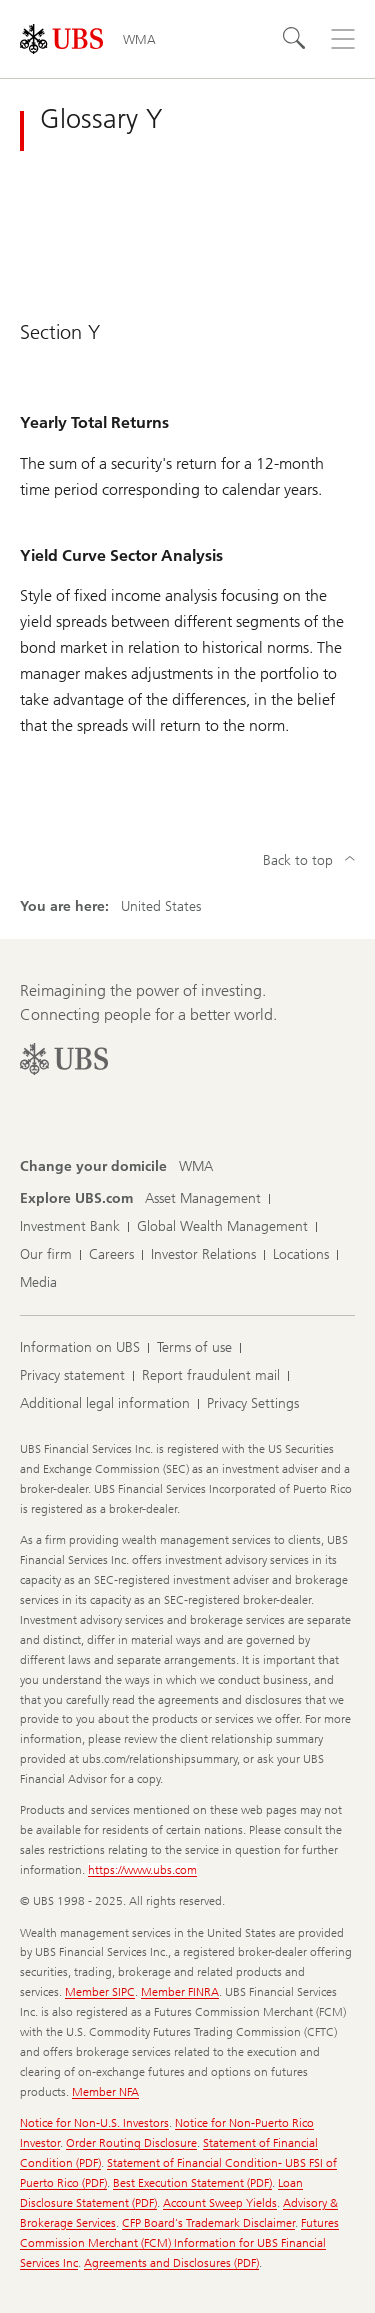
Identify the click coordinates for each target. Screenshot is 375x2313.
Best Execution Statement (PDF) (192, 2183)
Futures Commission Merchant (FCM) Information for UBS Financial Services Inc (179, 2243)
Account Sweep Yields (220, 2203)
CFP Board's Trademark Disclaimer (208, 2223)
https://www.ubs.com (142, 1870)
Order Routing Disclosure (131, 2143)
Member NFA (105, 2092)
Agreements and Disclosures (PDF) (171, 2263)
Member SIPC (100, 1992)
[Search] (295, 39)
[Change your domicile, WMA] (196, 1167)
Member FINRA (180, 1992)
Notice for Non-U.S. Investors (94, 2123)
